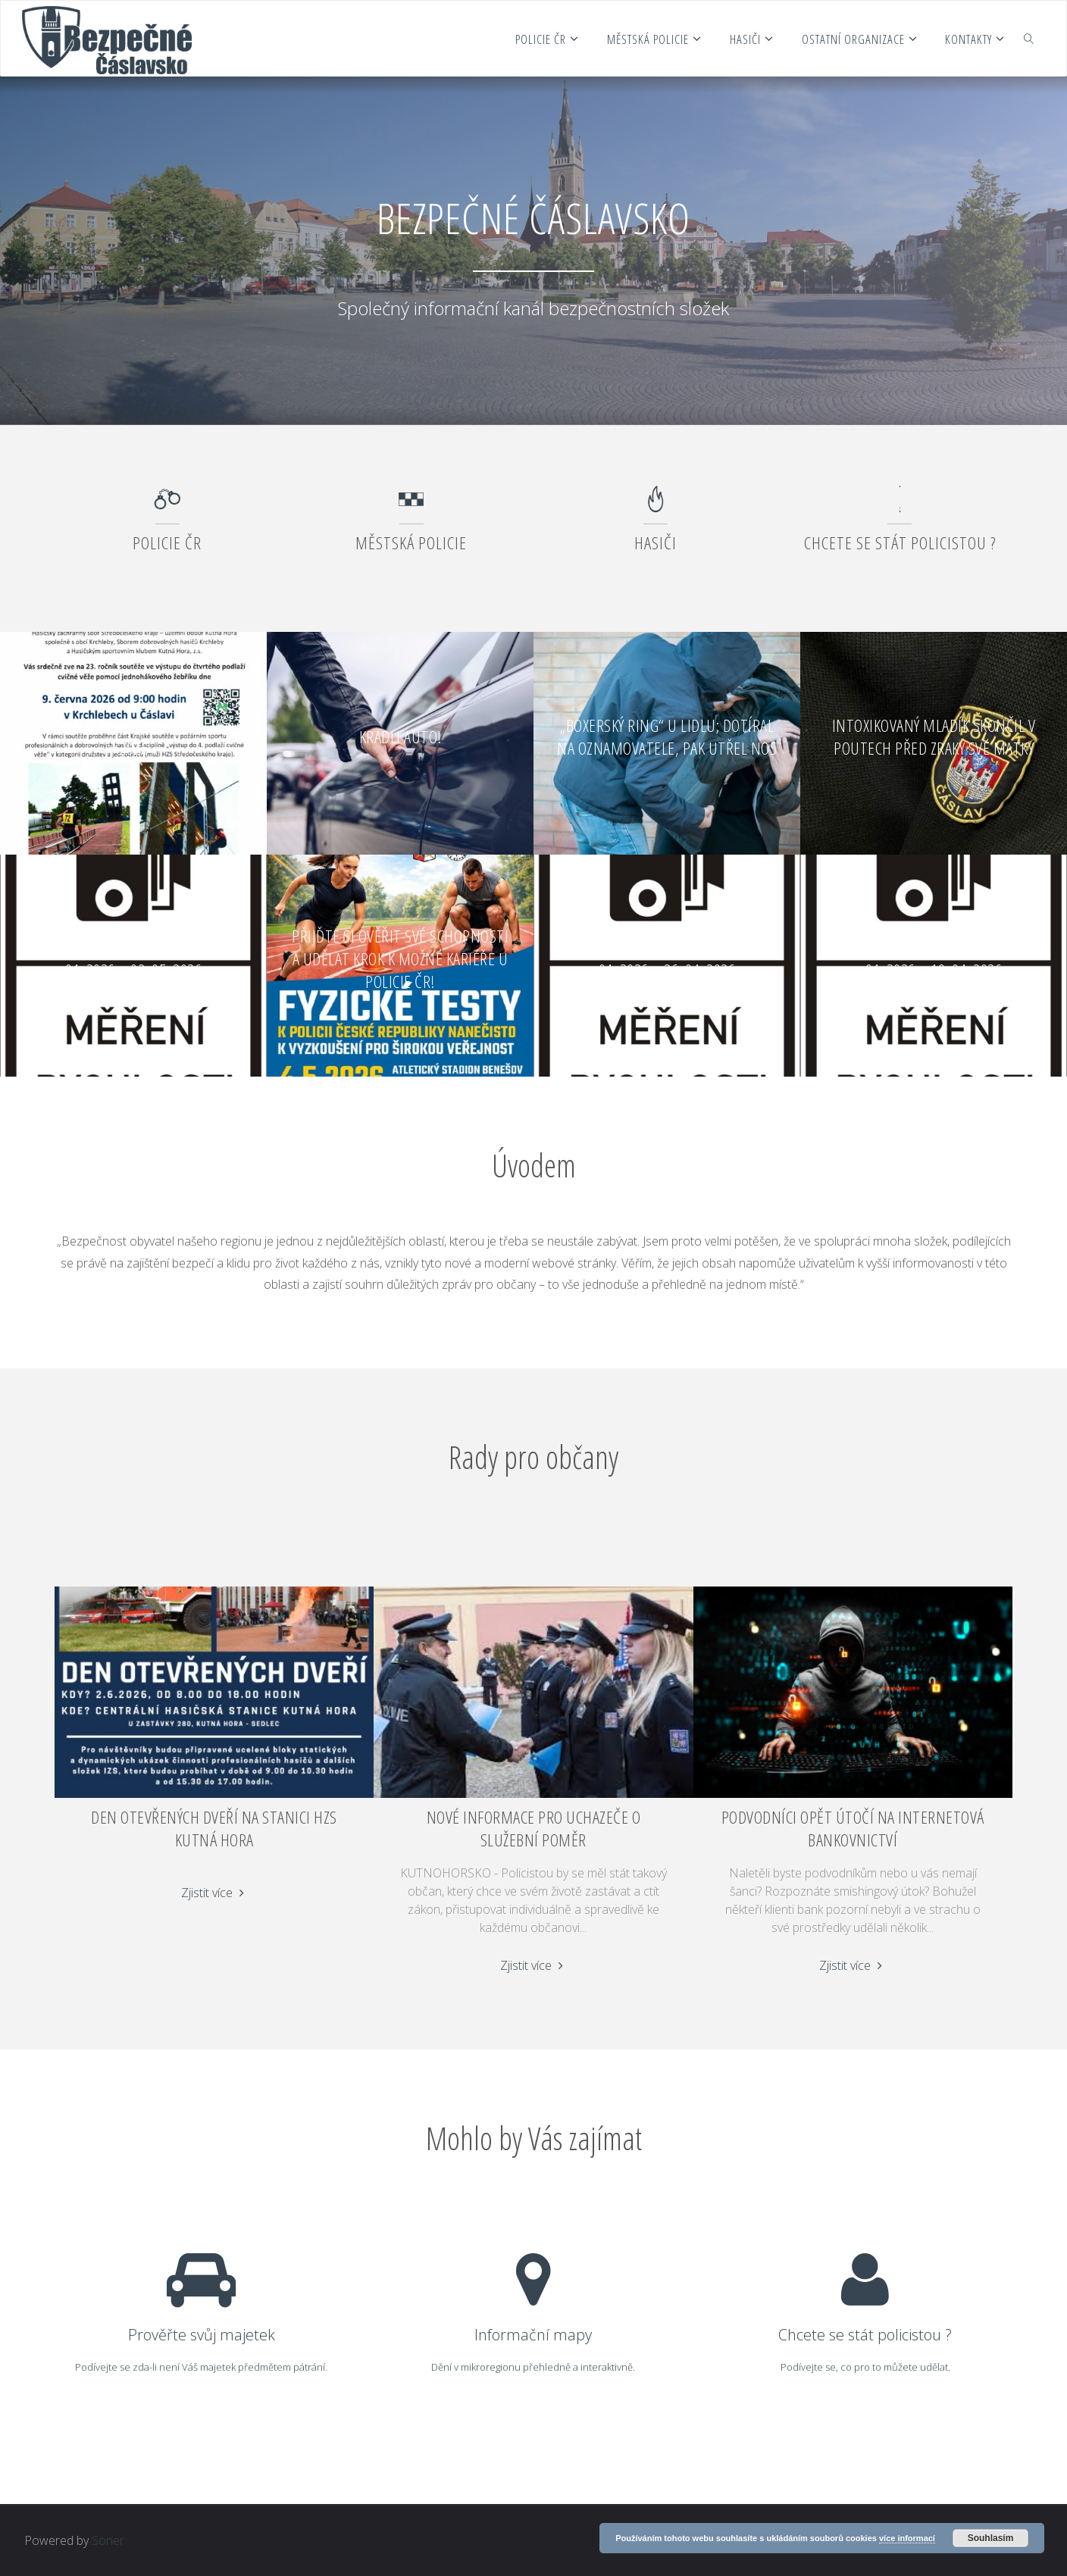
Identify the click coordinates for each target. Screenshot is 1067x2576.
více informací (907, 2538)
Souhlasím (991, 2538)
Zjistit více (214, 1892)
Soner (108, 2540)
